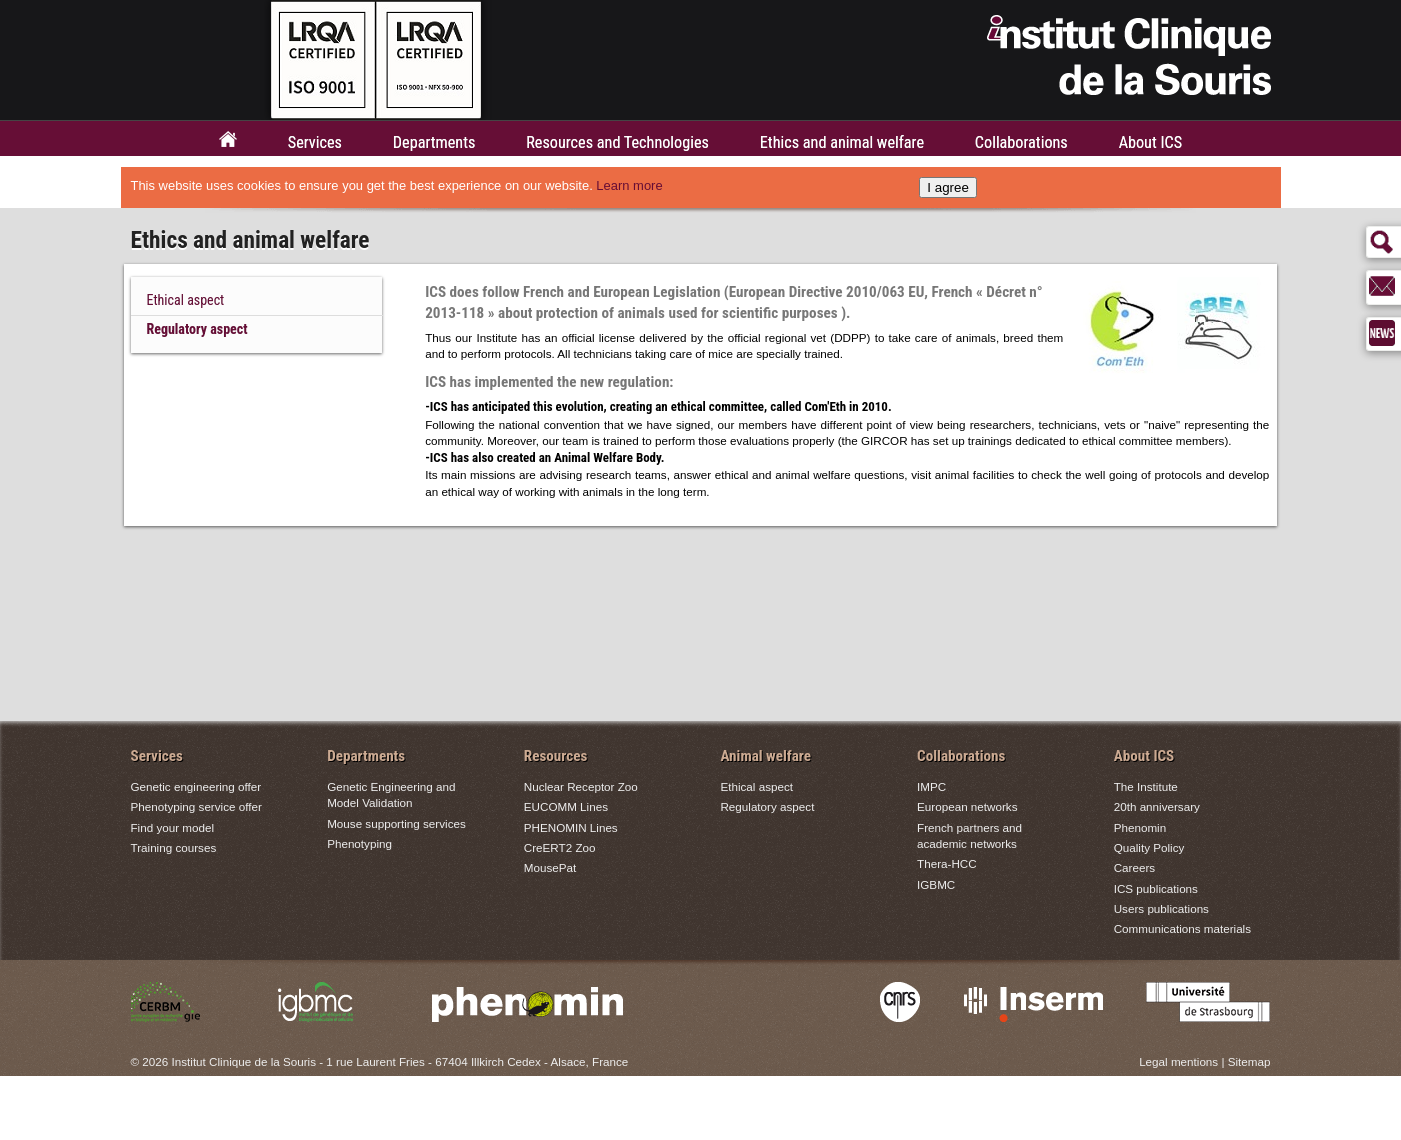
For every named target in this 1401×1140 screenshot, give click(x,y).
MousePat (550, 867)
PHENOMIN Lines (571, 827)
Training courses (174, 847)
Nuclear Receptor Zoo (581, 786)
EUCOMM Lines (566, 807)
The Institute (1146, 786)
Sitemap (1249, 1061)
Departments (434, 142)
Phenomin (1140, 827)
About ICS (1150, 142)
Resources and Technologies (617, 142)
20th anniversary (1157, 807)
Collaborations (1021, 142)
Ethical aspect (186, 300)
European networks (967, 807)
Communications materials (1182, 928)
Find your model (173, 827)
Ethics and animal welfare (842, 142)
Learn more (629, 185)
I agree (948, 187)
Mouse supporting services (396, 823)
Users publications (1161, 908)
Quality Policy (1149, 847)
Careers (1134, 867)
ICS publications (1156, 888)
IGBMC (936, 884)
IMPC (931, 786)
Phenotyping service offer (196, 807)
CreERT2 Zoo (560, 847)
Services (315, 142)
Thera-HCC (947, 863)
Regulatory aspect (197, 329)
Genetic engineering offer (196, 786)
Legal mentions (1178, 1061)
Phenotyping (359, 843)
